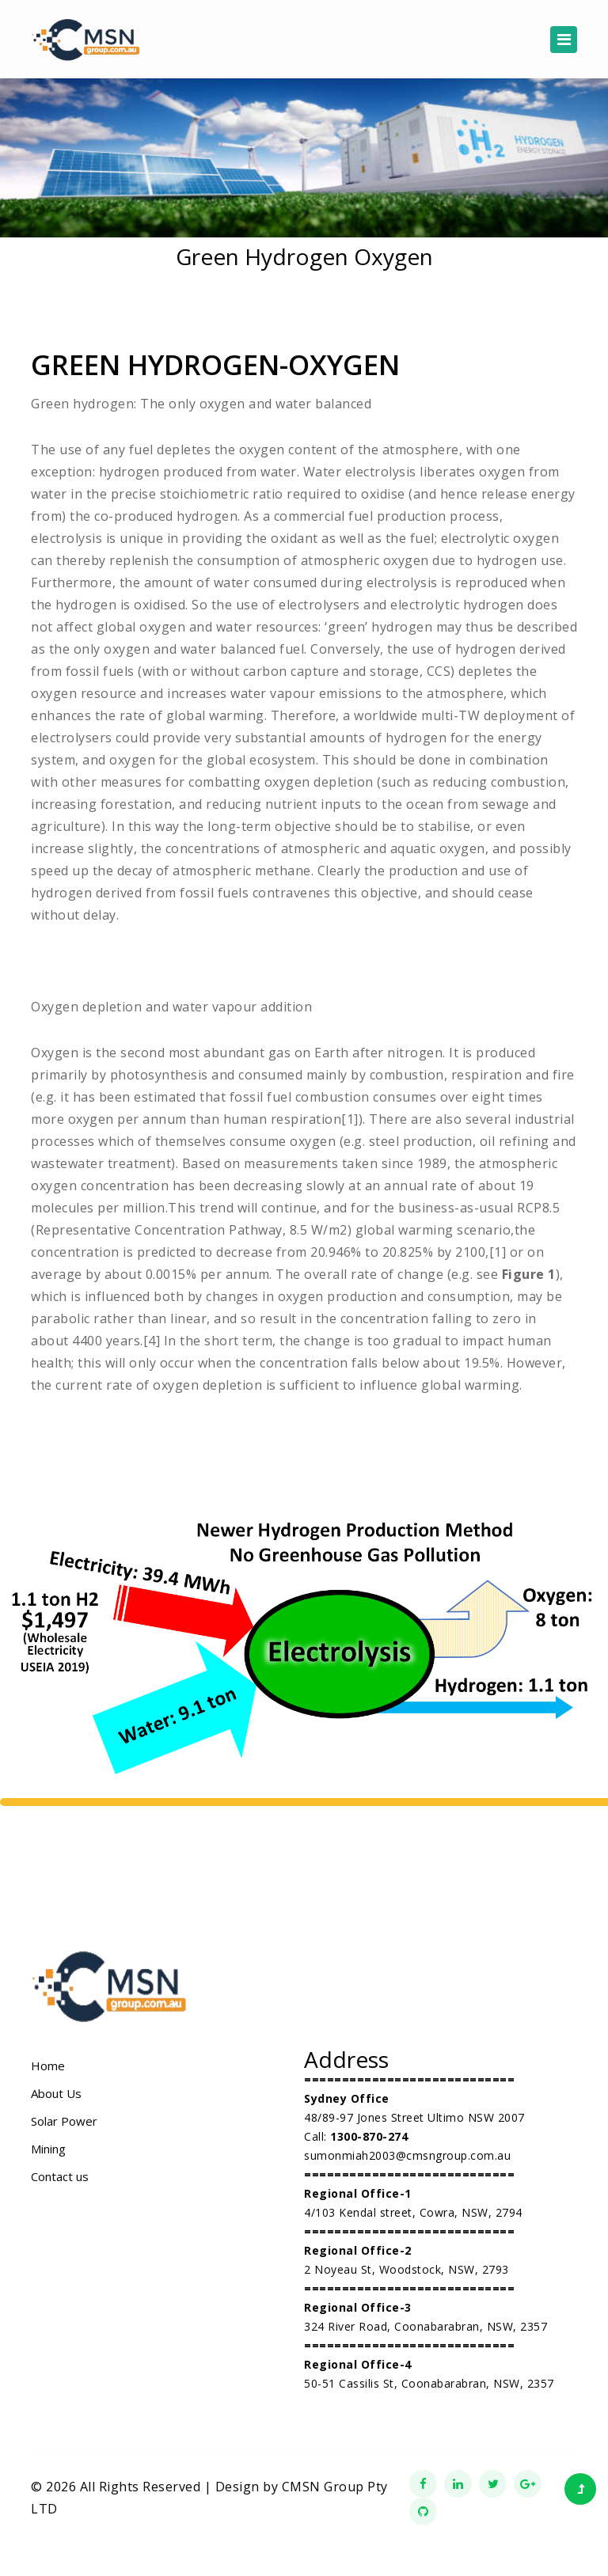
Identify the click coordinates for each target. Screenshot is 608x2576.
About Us (56, 2093)
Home (48, 2065)
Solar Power (64, 2121)
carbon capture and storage (331, 671)
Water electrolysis (359, 471)
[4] (152, 1340)
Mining (48, 2149)
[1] (350, 1119)
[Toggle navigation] (563, 39)
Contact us (60, 2176)
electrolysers (319, 604)
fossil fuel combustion (300, 1097)
